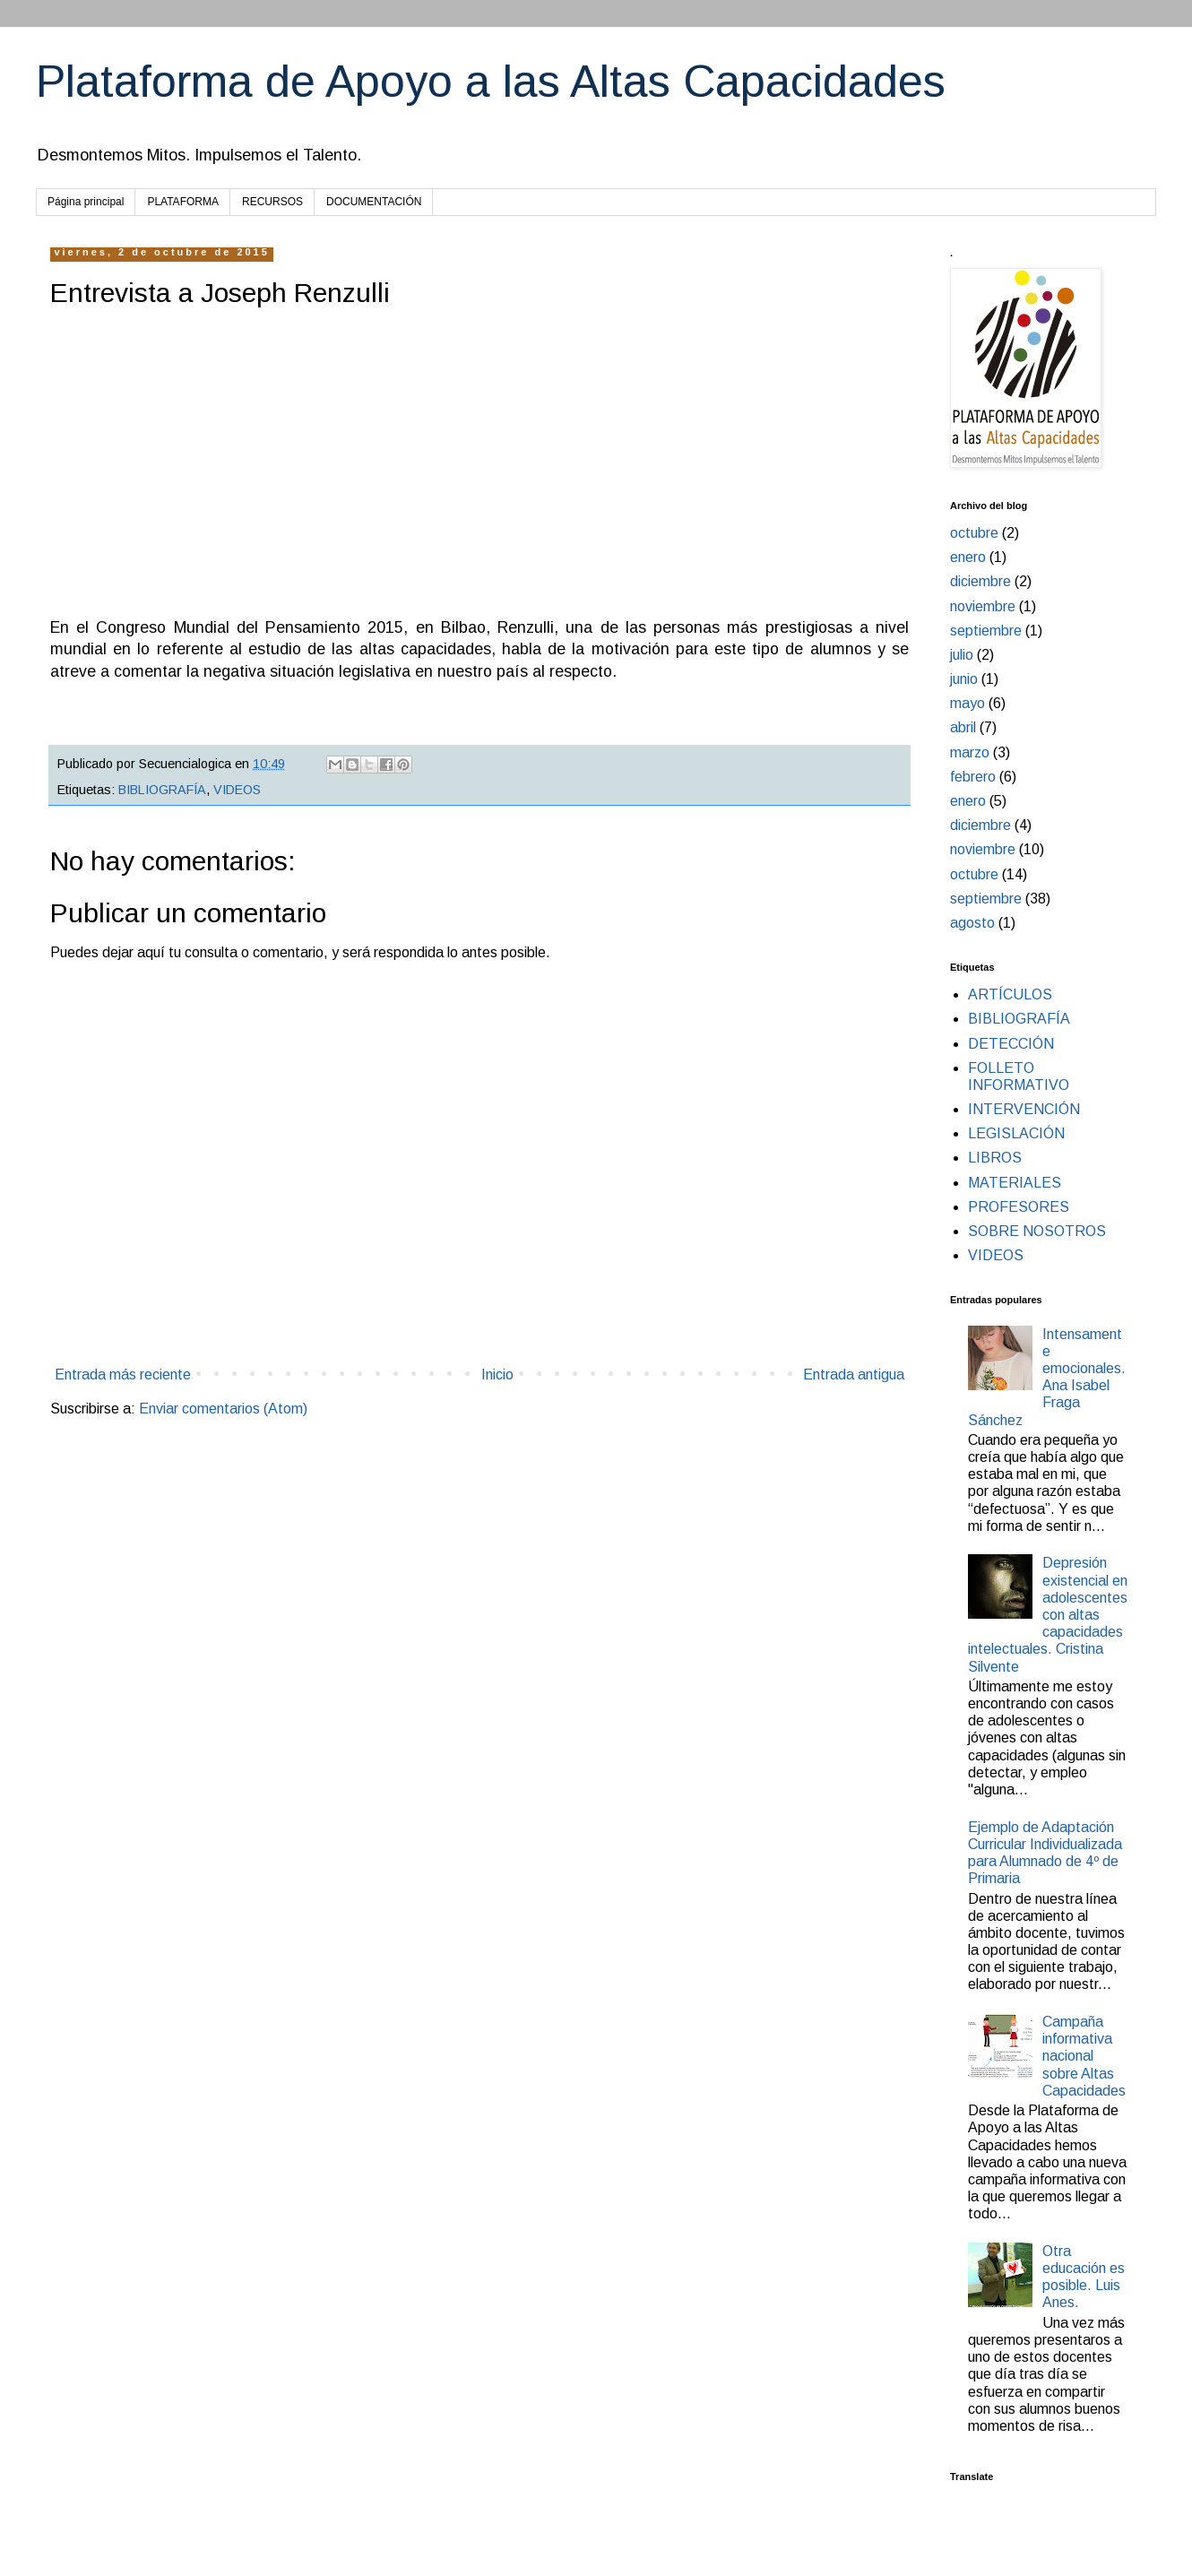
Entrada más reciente (123, 1374)
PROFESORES (1018, 1207)
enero (968, 557)
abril (963, 727)
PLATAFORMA (183, 201)
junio (964, 679)
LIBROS (995, 1157)
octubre (974, 532)
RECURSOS (272, 201)
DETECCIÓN (1011, 1043)
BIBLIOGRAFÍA (162, 789)
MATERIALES (1014, 1182)
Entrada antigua (853, 1374)
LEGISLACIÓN (1016, 1133)
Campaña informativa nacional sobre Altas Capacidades (1084, 2056)
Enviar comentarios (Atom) (223, 1408)
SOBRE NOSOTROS (1037, 1231)
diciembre (980, 581)
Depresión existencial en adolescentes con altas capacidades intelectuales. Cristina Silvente (1047, 1614)
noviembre (982, 606)
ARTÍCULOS (1010, 994)
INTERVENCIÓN (1024, 1109)
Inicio (497, 1374)
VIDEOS (237, 789)
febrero (973, 776)
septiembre (986, 630)
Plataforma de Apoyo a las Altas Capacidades (491, 81)
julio (961, 654)
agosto (972, 922)
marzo (969, 752)
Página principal (86, 201)
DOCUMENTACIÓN (373, 201)
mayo (967, 703)
